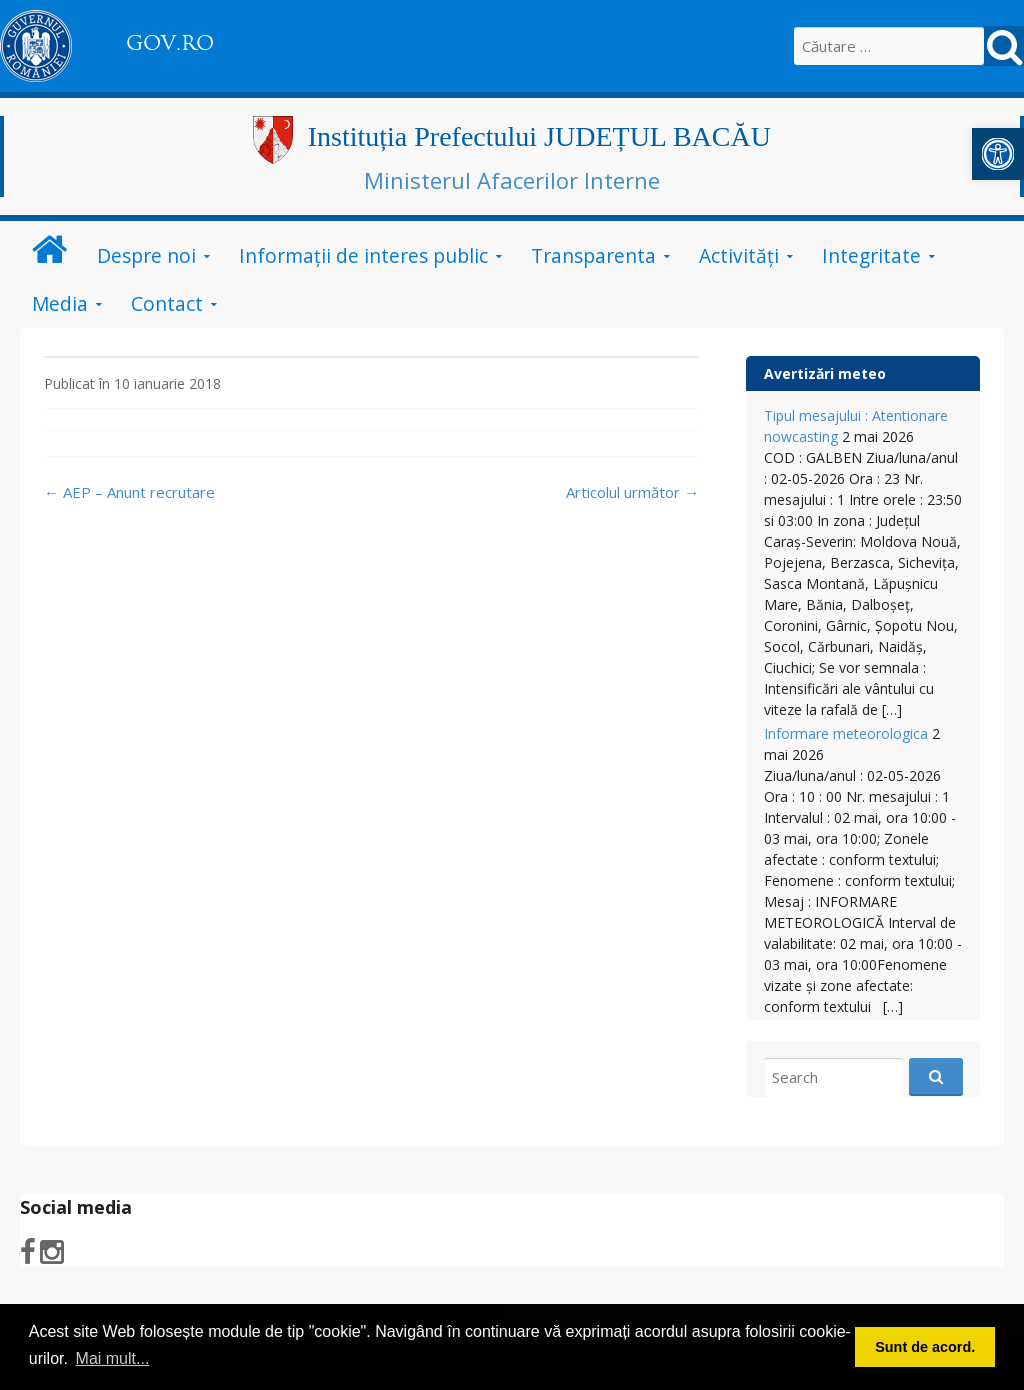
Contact (167, 303)
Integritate (871, 255)
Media (60, 303)
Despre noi (146, 255)
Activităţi (739, 255)
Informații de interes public (363, 255)
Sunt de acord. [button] (925, 1347)
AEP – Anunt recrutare (129, 492)
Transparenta (593, 255)
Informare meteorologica (846, 733)
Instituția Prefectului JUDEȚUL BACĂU (539, 136)
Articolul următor (632, 492)
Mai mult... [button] (113, 1358)
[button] (998, 154)
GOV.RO (170, 43)
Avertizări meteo (825, 373)
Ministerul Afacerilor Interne (512, 180)
